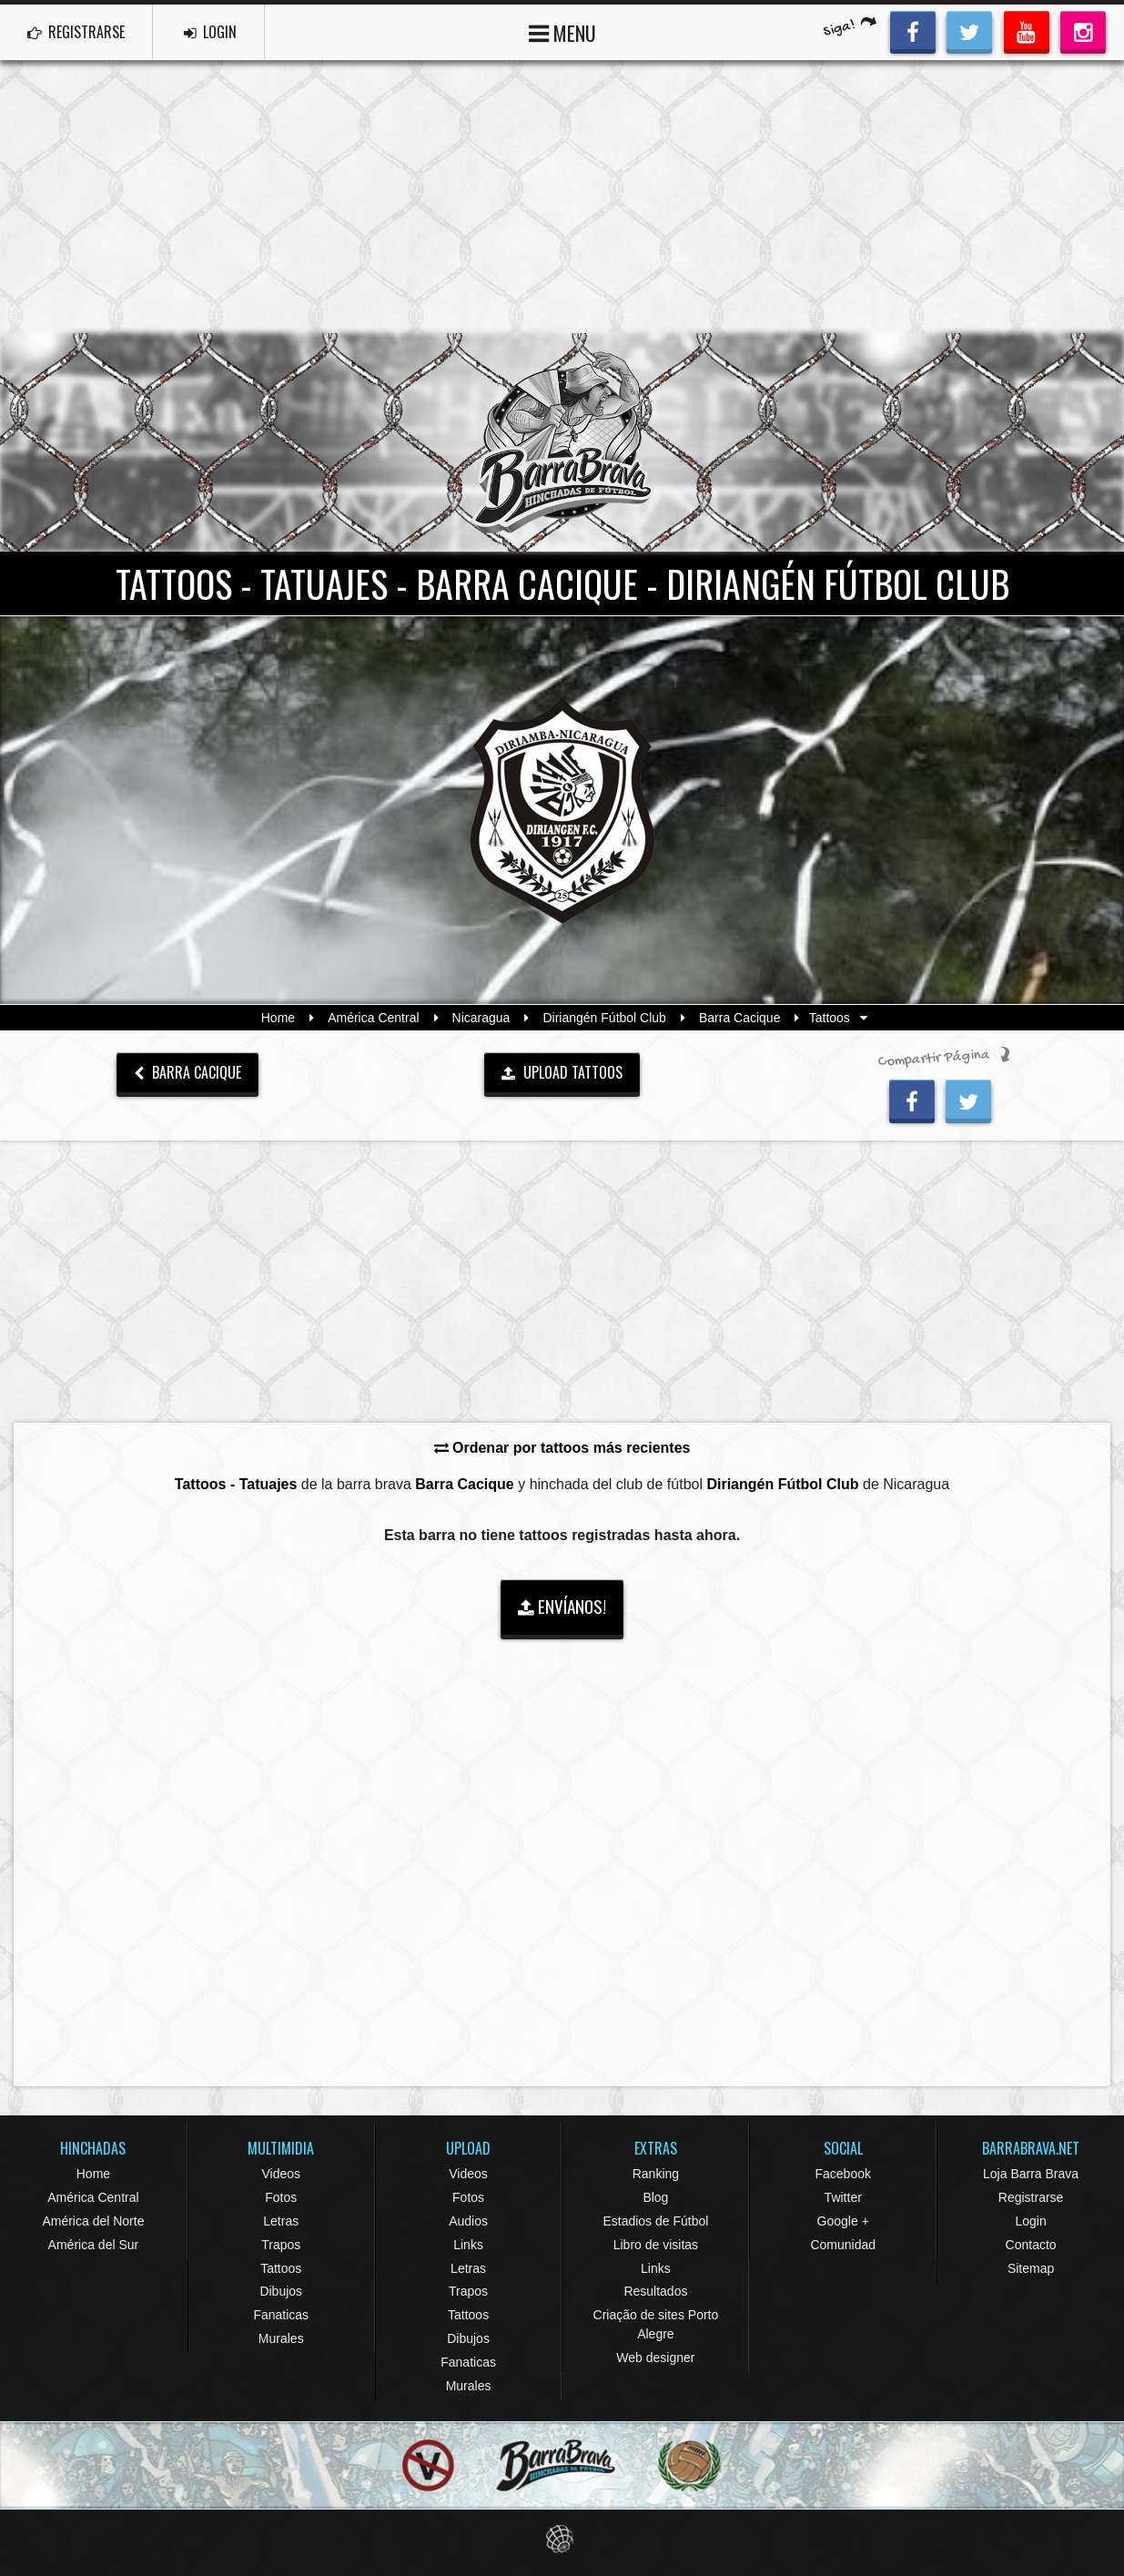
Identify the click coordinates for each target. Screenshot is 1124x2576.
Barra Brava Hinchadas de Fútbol (562, 442)
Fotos (281, 2197)
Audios (468, 2221)
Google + (843, 2221)
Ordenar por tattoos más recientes (562, 1447)
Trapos (280, 2244)
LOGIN (210, 32)
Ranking (656, 2173)
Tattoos (280, 2268)
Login (1030, 2221)
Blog (655, 2197)
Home (278, 1017)
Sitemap (1031, 2268)
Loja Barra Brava (1030, 2173)
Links (468, 2244)
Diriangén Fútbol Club (603, 1017)
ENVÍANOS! (562, 1606)
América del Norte (93, 2221)
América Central (373, 1017)
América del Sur (93, 2244)
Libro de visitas (655, 2244)
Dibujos (280, 2291)
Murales (281, 2338)
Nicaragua (481, 1017)
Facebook (842, 2173)
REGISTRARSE (76, 32)
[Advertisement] (562, 196)
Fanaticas (281, 2314)
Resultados (655, 2291)
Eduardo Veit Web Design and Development (562, 2539)
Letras (281, 2221)
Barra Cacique (740, 1017)
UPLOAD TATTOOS (562, 1072)
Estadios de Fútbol (655, 2221)
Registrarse (1031, 2197)
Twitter (843, 2197)
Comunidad (843, 2244)
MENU (562, 31)
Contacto (1031, 2244)
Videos (280, 2173)
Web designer (655, 2357)
